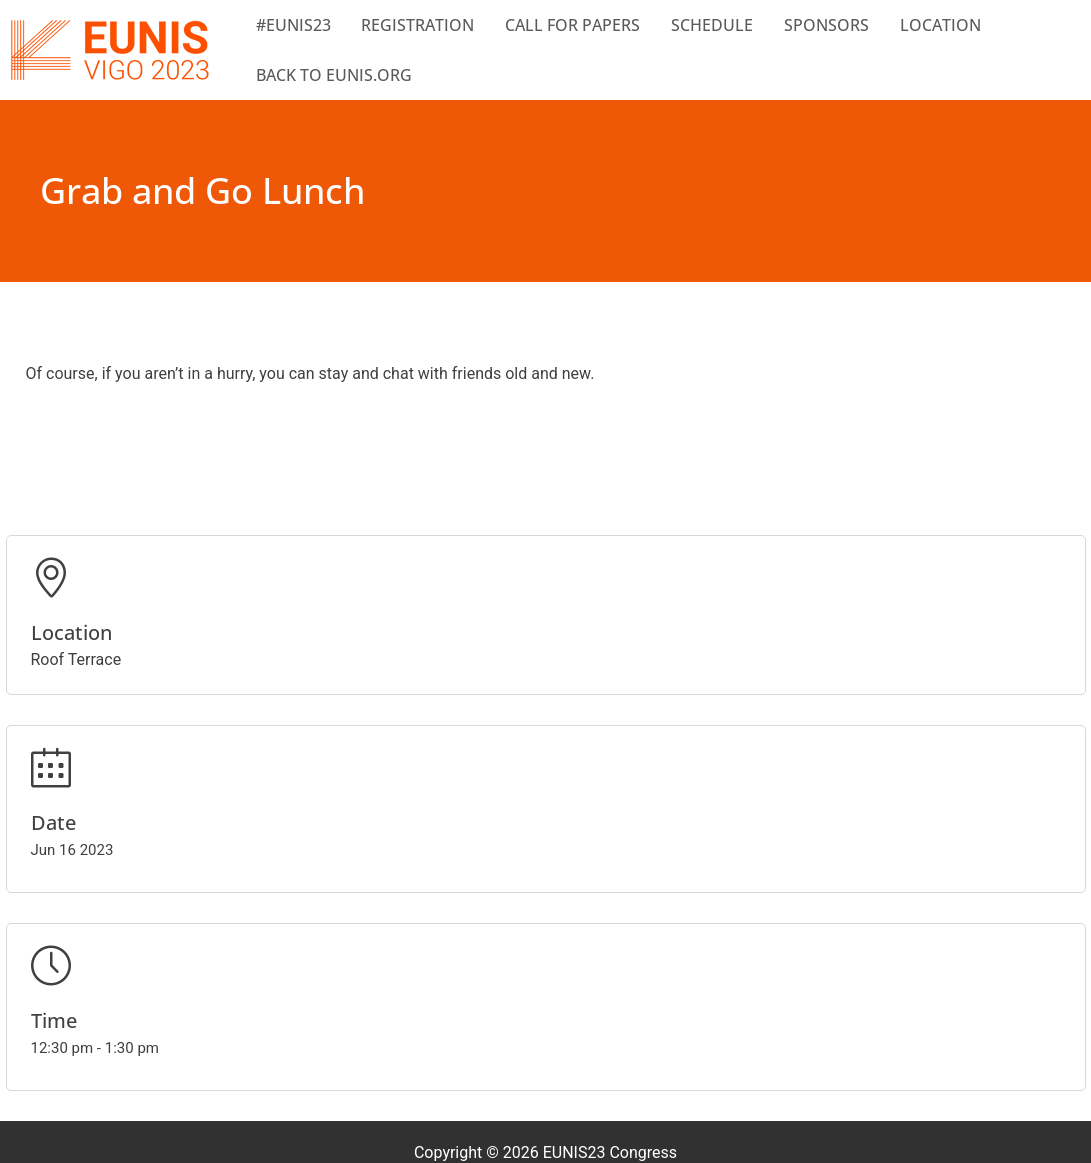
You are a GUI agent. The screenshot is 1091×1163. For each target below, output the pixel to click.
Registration (417, 25)
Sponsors (826, 25)
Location (940, 25)
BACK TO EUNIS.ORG (334, 75)
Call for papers (572, 25)
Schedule (712, 25)
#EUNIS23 (293, 25)
